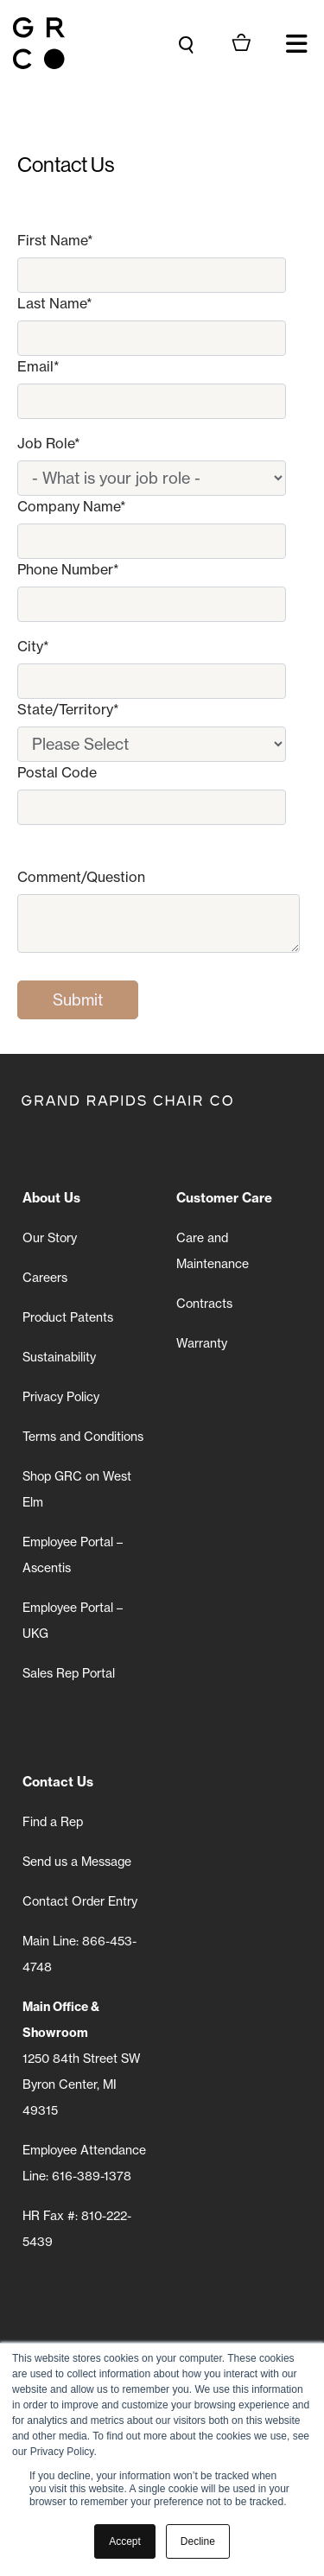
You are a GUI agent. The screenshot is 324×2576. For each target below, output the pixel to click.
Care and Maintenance (212, 1251)
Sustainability (59, 1357)
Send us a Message (76, 1861)
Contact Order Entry (79, 1901)
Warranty (201, 1343)
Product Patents (67, 1317)
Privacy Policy (60, 1397)
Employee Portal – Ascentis (72, 1555)
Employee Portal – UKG (72, 1620)
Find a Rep (52, 1822)
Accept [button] (125, 2541)
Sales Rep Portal (68, 1673)
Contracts (204, 1303)
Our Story (49, 1238)
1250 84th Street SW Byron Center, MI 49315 (81, 2058)
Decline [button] (198, 2541)
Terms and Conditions (82, 1436)
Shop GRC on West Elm (76, 1489)
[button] (296, 43)
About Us (51, 1198)
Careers (44, 1277)
